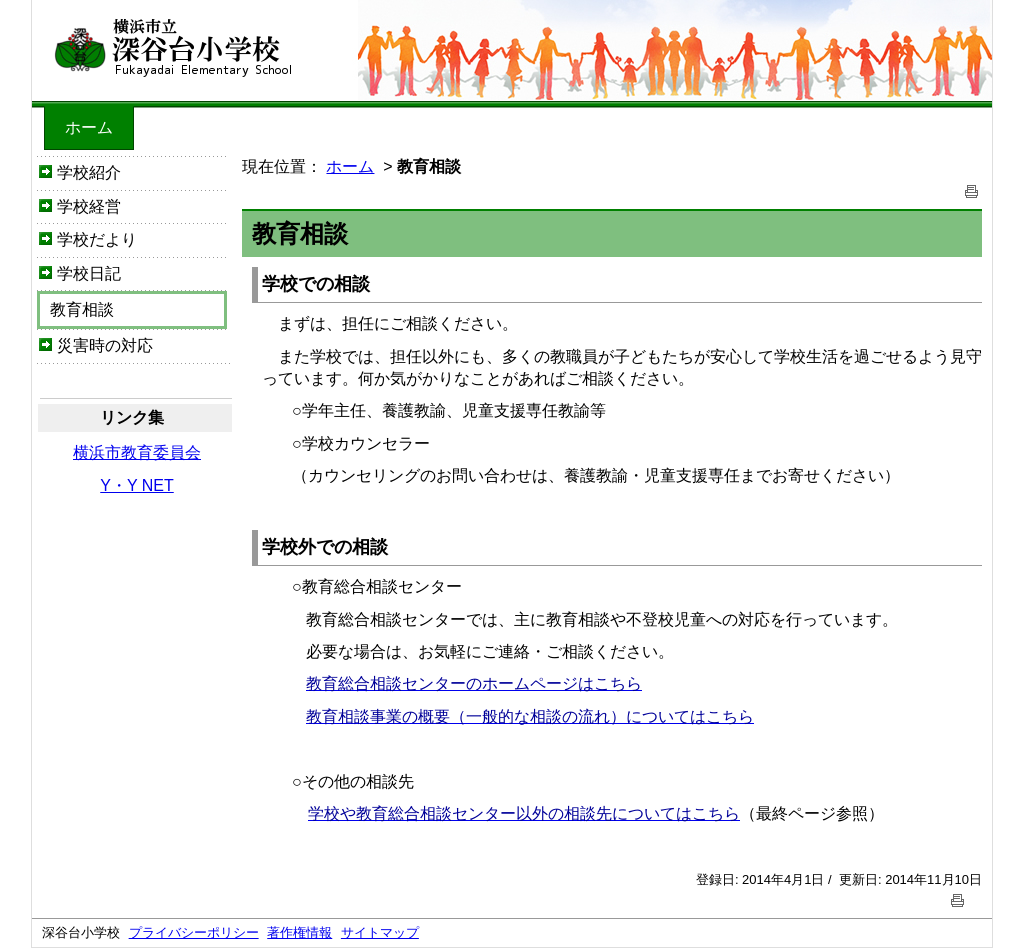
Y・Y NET (137, 485)
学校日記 (89, 273)
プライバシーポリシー (194, 932)
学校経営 (89, 206)
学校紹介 (89, 172)
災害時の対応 (105, 345)
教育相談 (82, 309)
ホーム (89, 127)
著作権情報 (299, 932)
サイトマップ (380, 932)
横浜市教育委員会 (137, 452)
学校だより (97, 239)
